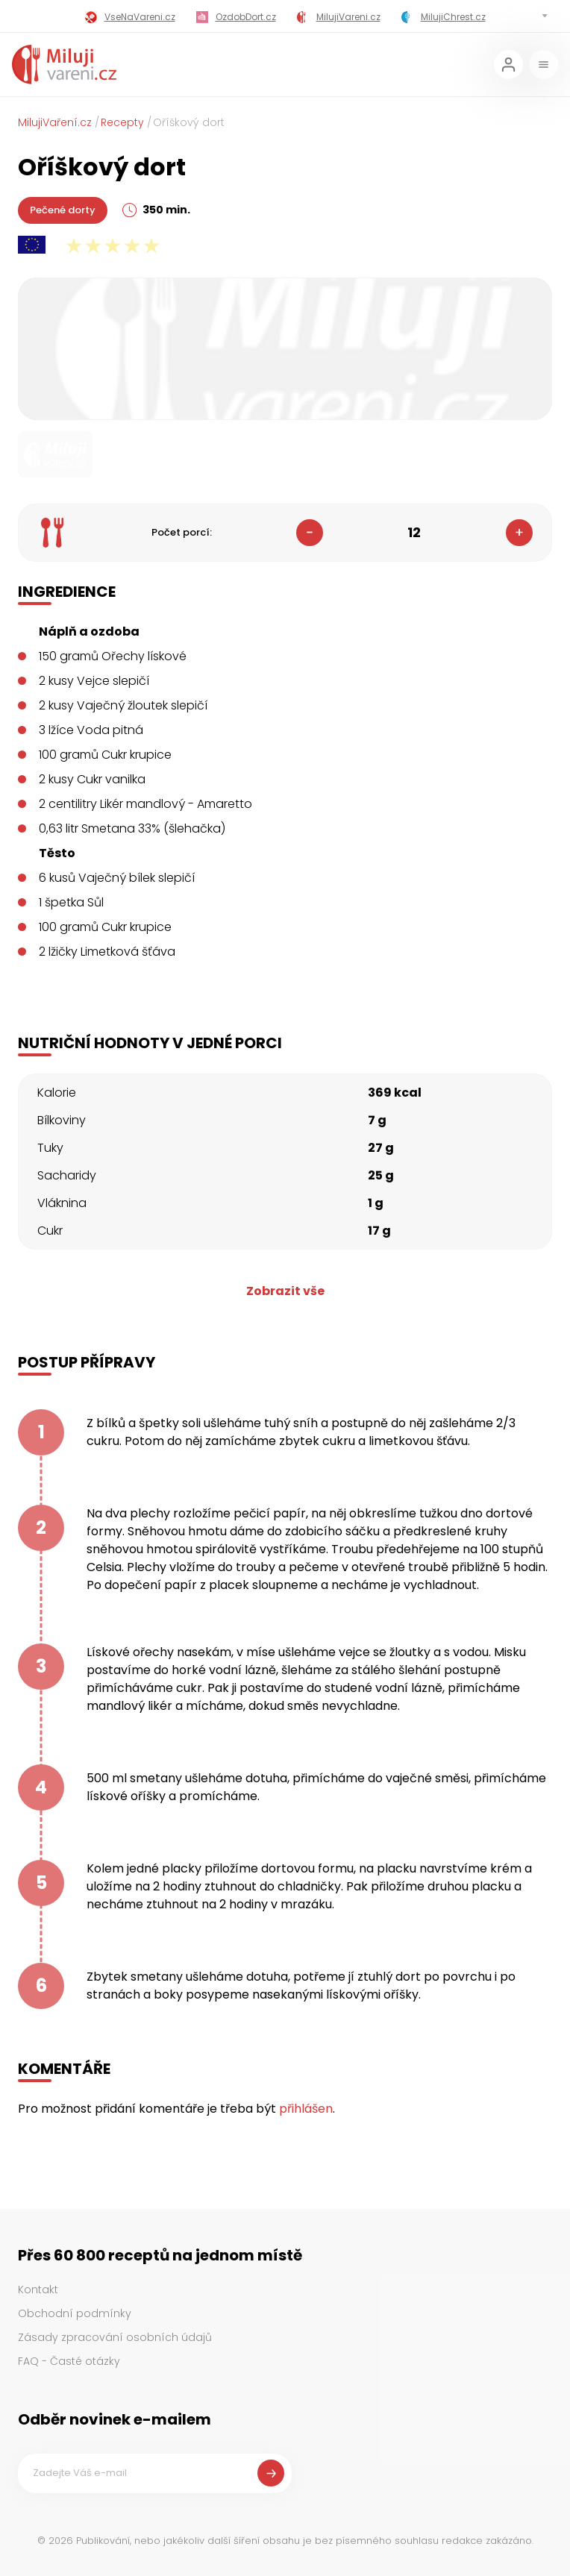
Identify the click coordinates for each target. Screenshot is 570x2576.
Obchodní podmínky (74, 2313)
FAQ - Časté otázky (69, 2361)
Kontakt (38, 2289)
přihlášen (306, 2108)
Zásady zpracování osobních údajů (115, 2337)
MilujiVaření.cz (55, 122)
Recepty (122, 122)
